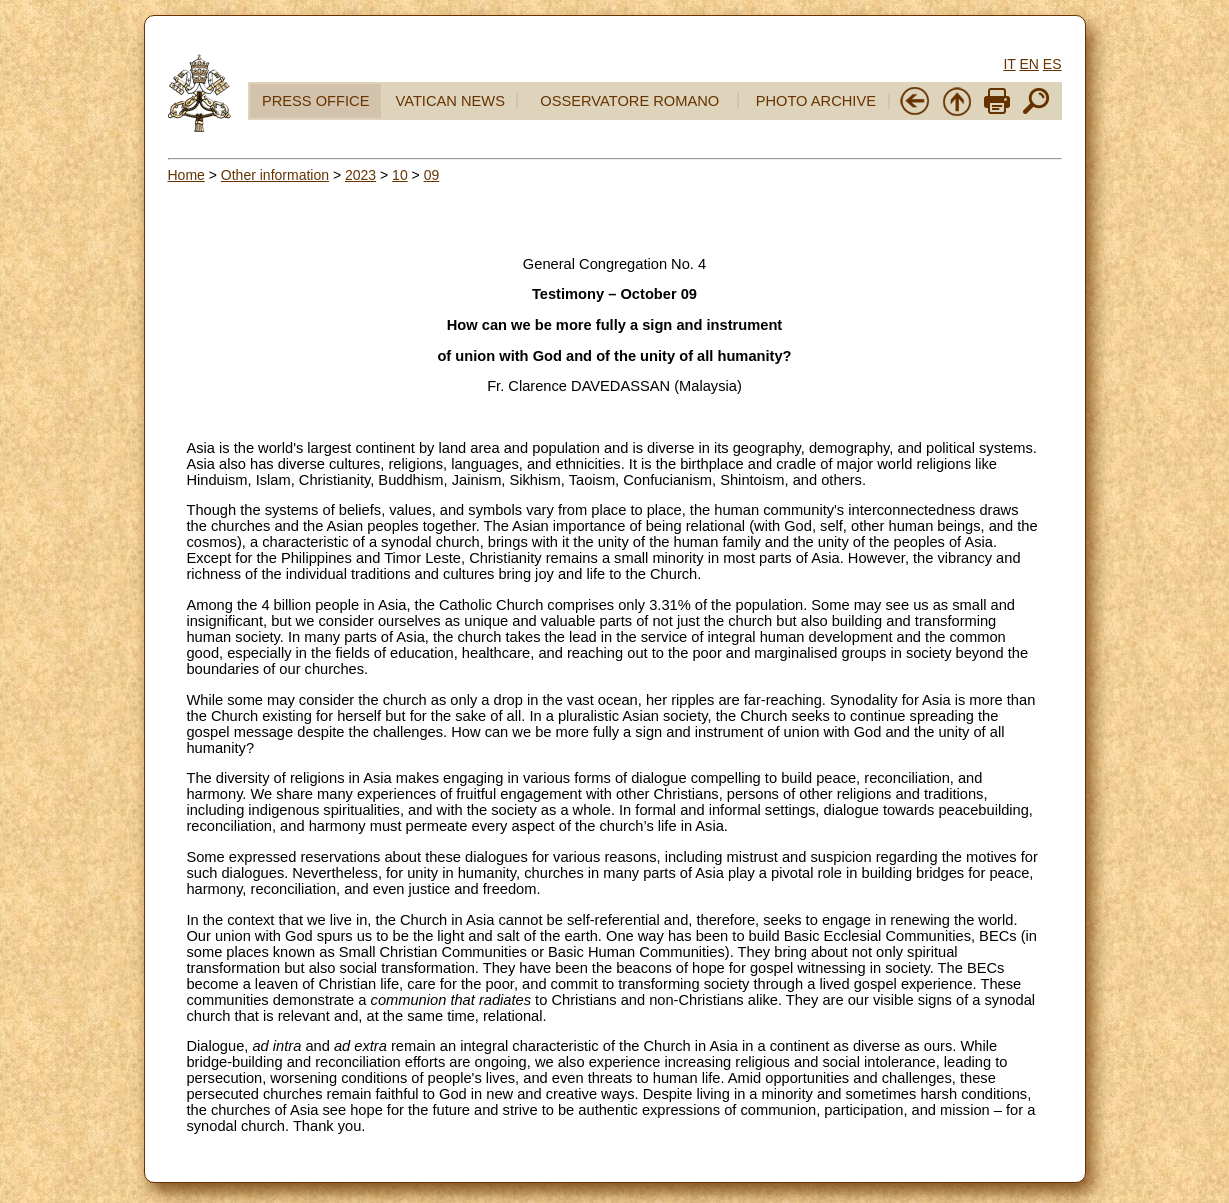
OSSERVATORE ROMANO (629, 101)
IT (1009, 64)
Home (186, 175)
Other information (275, 175)
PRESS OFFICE (316, 101)
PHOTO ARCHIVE (816, 101)
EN (1028, 64)
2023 (360, 175)
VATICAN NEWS (450, 101)
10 (400, 175)
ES (1052, 64)
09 (432, 175)
